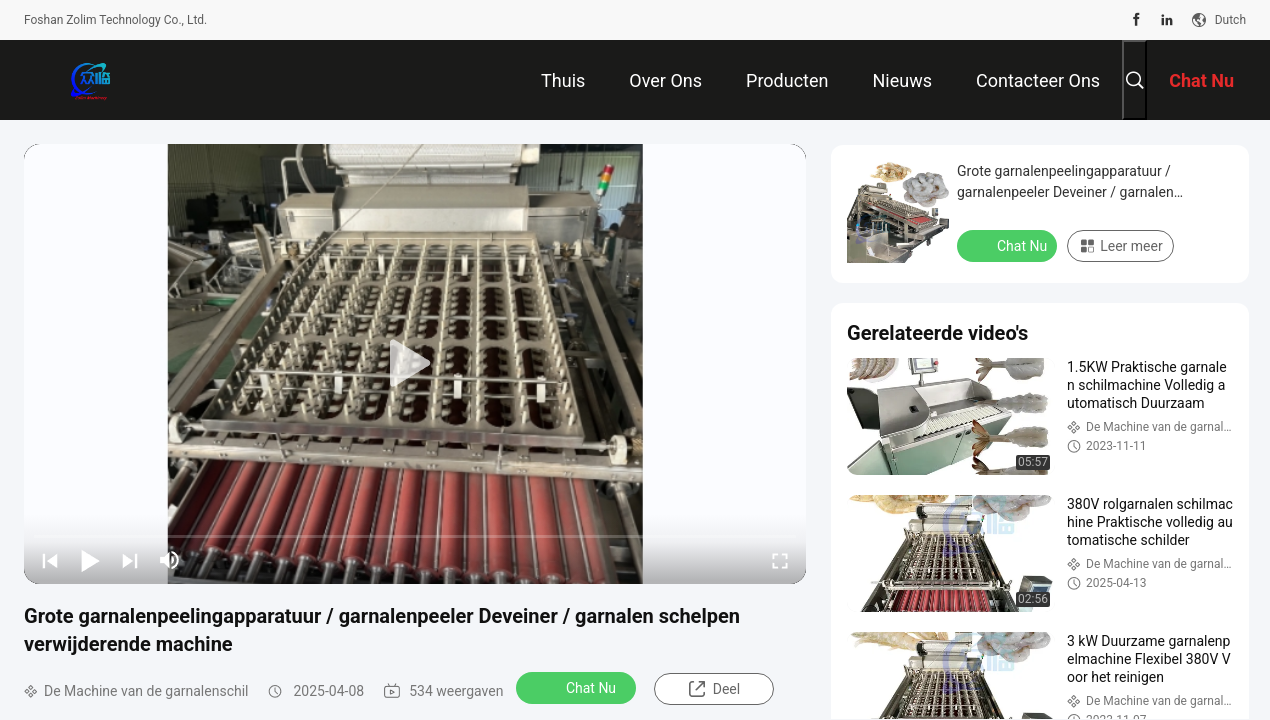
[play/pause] (90, 560)
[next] (130, 560)
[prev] (50, 560)
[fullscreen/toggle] (780, 560)
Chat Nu (578, 687)
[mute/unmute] (170, 560)
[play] (415, 364)
